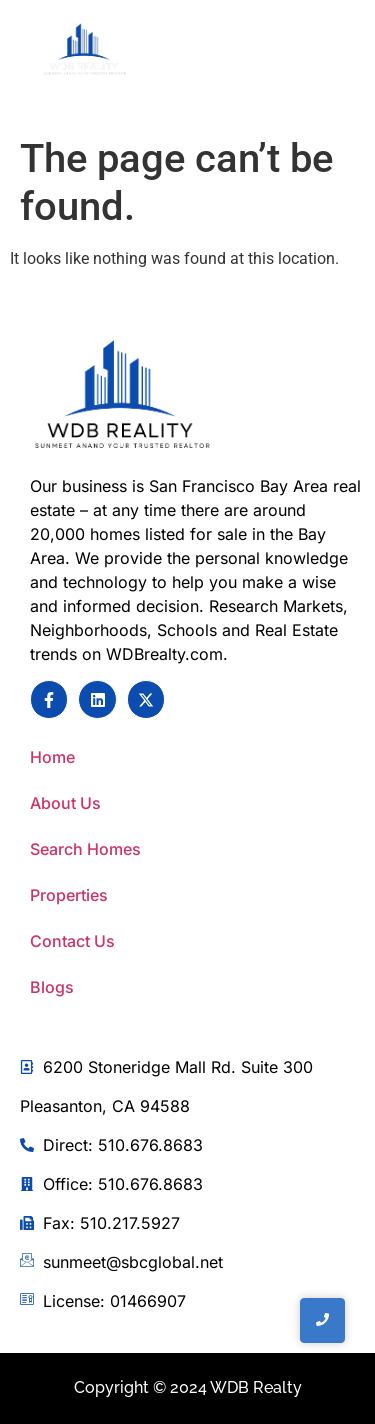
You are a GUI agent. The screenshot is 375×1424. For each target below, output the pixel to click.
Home (52, 757)
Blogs (52, 987)
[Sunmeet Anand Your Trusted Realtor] (122, 396)
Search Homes (85, 849)
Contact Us (72, 941)
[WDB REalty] (85, 50)
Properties (69, 895)
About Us (65, 803)
